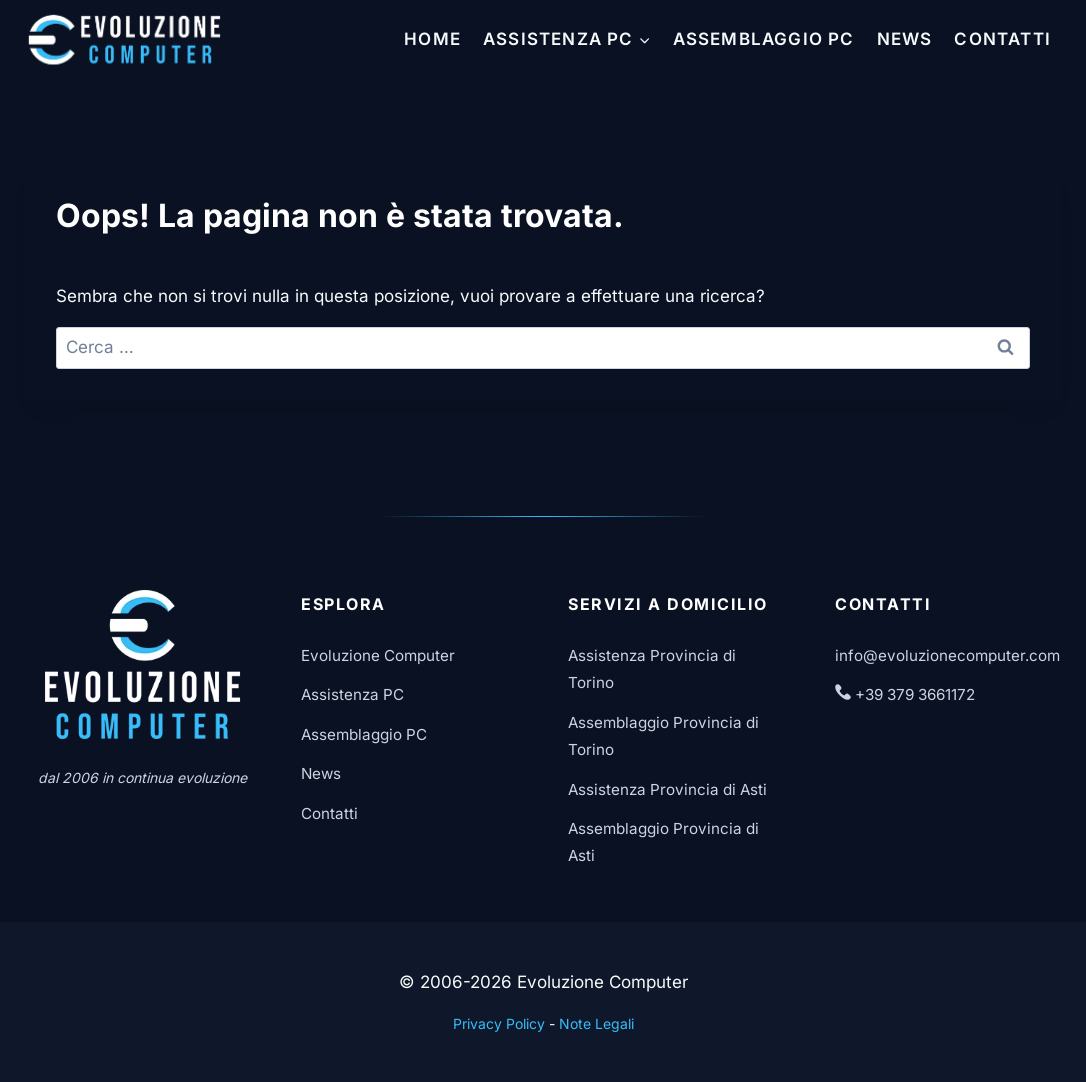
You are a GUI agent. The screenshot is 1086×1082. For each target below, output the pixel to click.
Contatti (1002, 39)
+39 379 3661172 (905, 694)
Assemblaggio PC (764, 39)
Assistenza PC (352, 694)
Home (432, 39)
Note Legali (596, 1023)
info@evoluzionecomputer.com (947, 655)
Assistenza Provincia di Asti (667, 789)
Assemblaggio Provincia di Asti (663, 842)
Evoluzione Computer (378, 655)
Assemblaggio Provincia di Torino (663, 736)
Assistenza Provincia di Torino (652, 669)
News (905, 39)
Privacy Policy (499, 1023)
